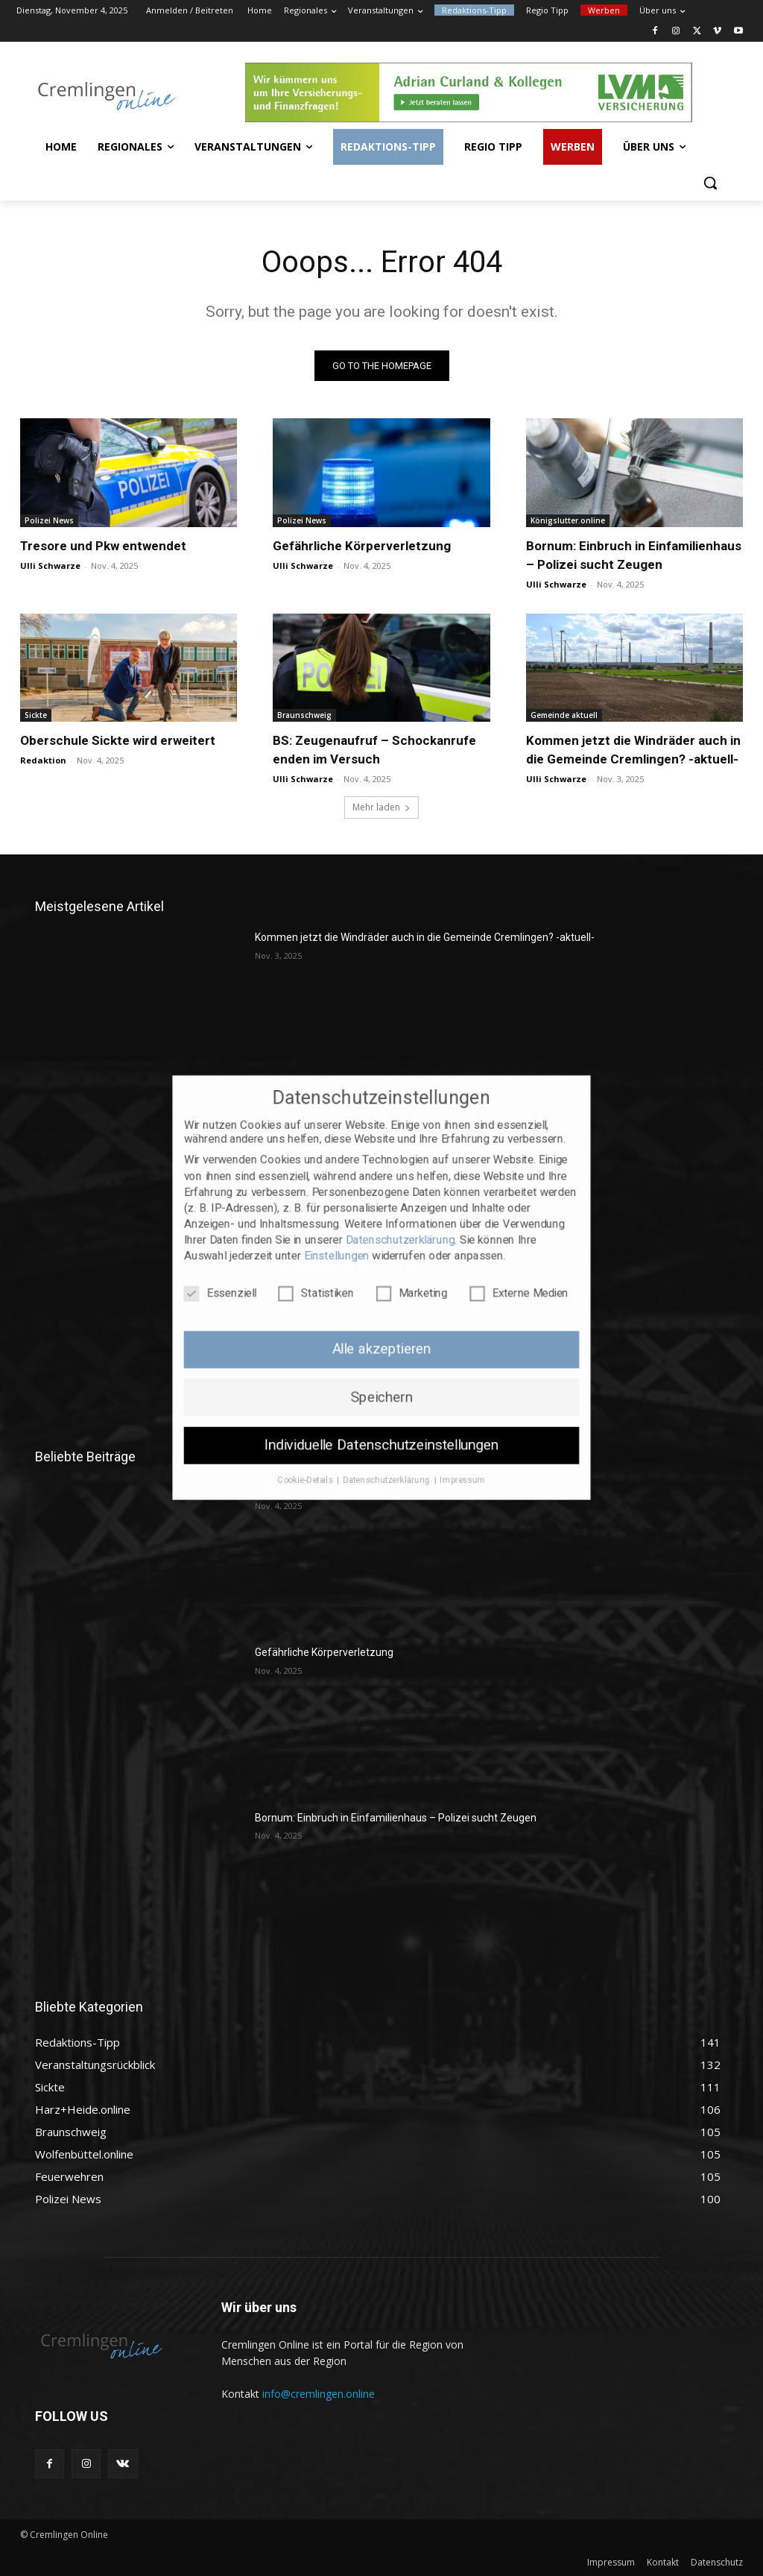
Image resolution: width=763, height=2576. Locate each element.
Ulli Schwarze (50, 565)
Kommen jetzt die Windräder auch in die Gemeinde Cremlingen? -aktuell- (425, 937)
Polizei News (49, 520)
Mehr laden (381, 807)
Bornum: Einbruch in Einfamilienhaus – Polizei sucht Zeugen (395, 1818)
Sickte (36, 715)
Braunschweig (304, 715)
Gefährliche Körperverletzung (362, 545)
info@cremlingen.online (318, 2394)
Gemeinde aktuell (564, 715)
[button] (710, 183)
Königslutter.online (568, 520)
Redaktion (43, 760)
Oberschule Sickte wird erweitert (117, 740)
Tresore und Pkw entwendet (103, 545)
